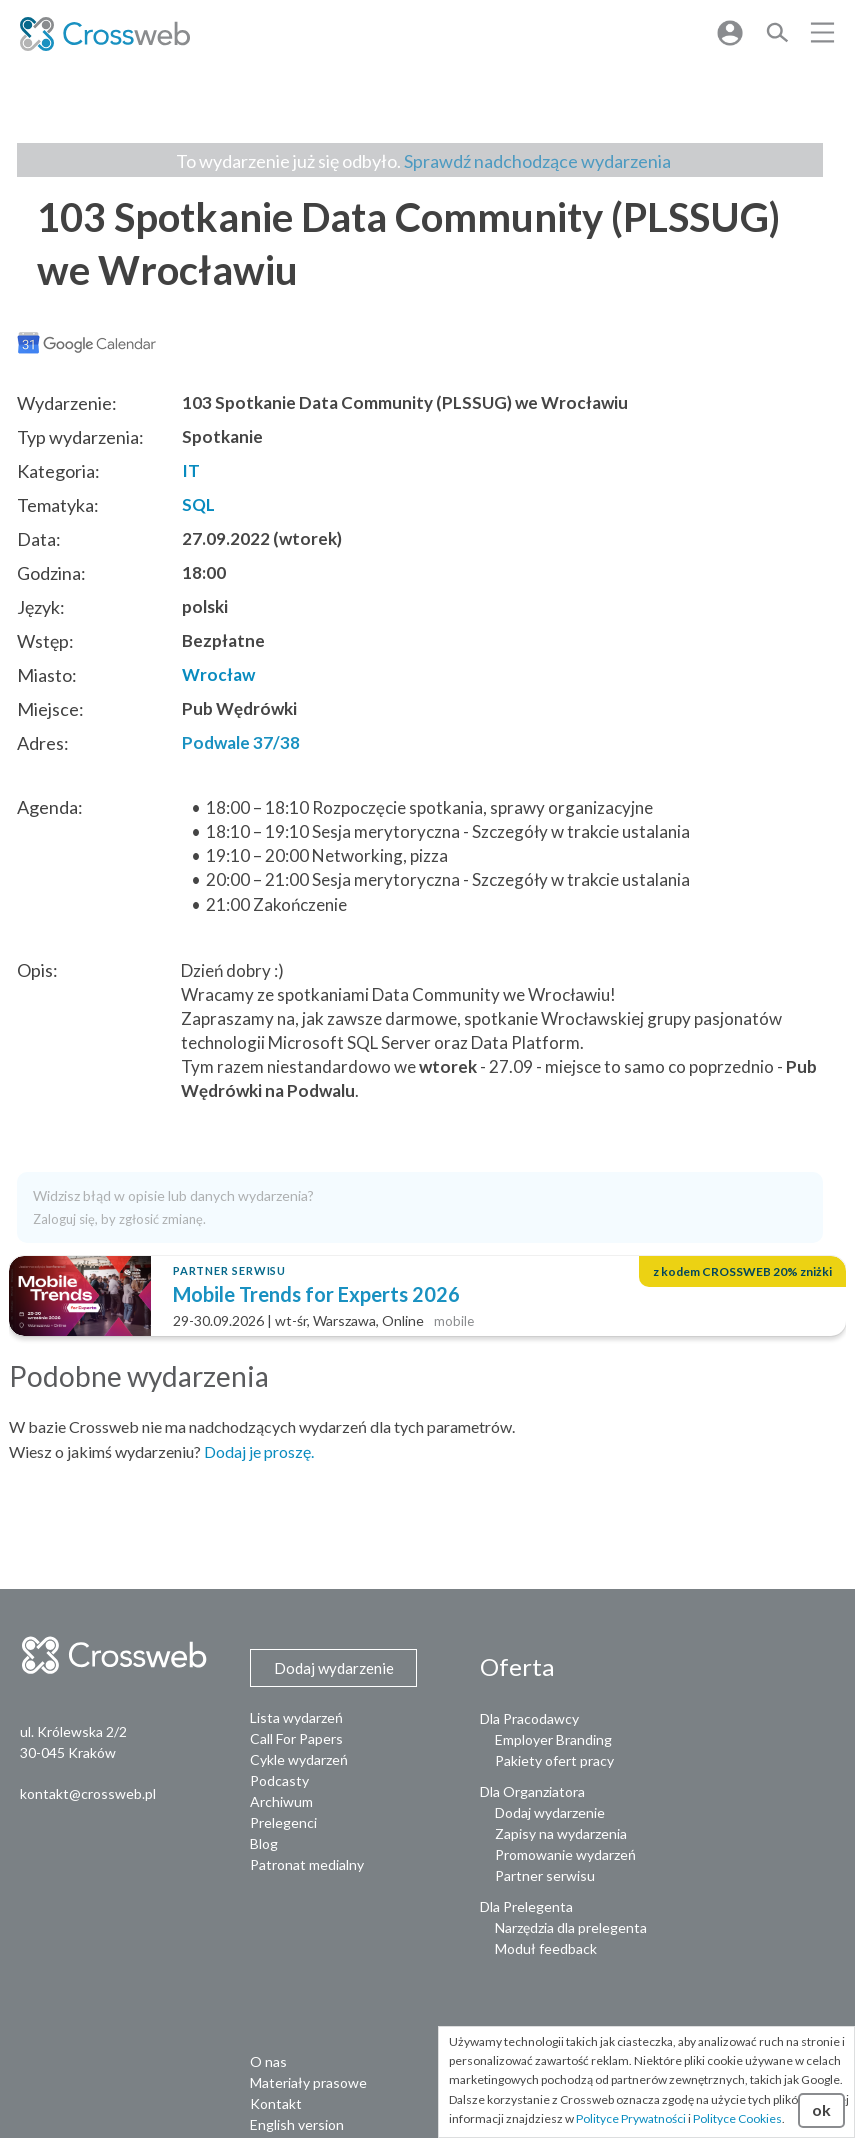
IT (191, 470)
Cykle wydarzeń (299, 1759)
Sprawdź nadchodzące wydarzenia (537, 161)
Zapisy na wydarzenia (561, 1833)
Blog (264, 1843)
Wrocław (218, 674)
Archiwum (281, 1801)
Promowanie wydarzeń (565, 1854)
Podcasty (279, 1780)
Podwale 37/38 (241, 742)
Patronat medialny (307, 1864)
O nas (268, 2061)
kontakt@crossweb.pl (88, 1793)
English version (297, 2124)
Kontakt (276, 2103)
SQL (198, 504)
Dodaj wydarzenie (550, 1812)
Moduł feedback (546, 1948)
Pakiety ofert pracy (554, 1760)
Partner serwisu (545, 1875)
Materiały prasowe (308, 2082)
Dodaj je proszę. (259, 1451)
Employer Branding (553, 1739)
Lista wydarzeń (296, 1717)
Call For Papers (296, 1738)
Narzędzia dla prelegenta (571, 1927)
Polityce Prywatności (631, 2118)
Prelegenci (283, 1822)
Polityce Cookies (737, 2118)
